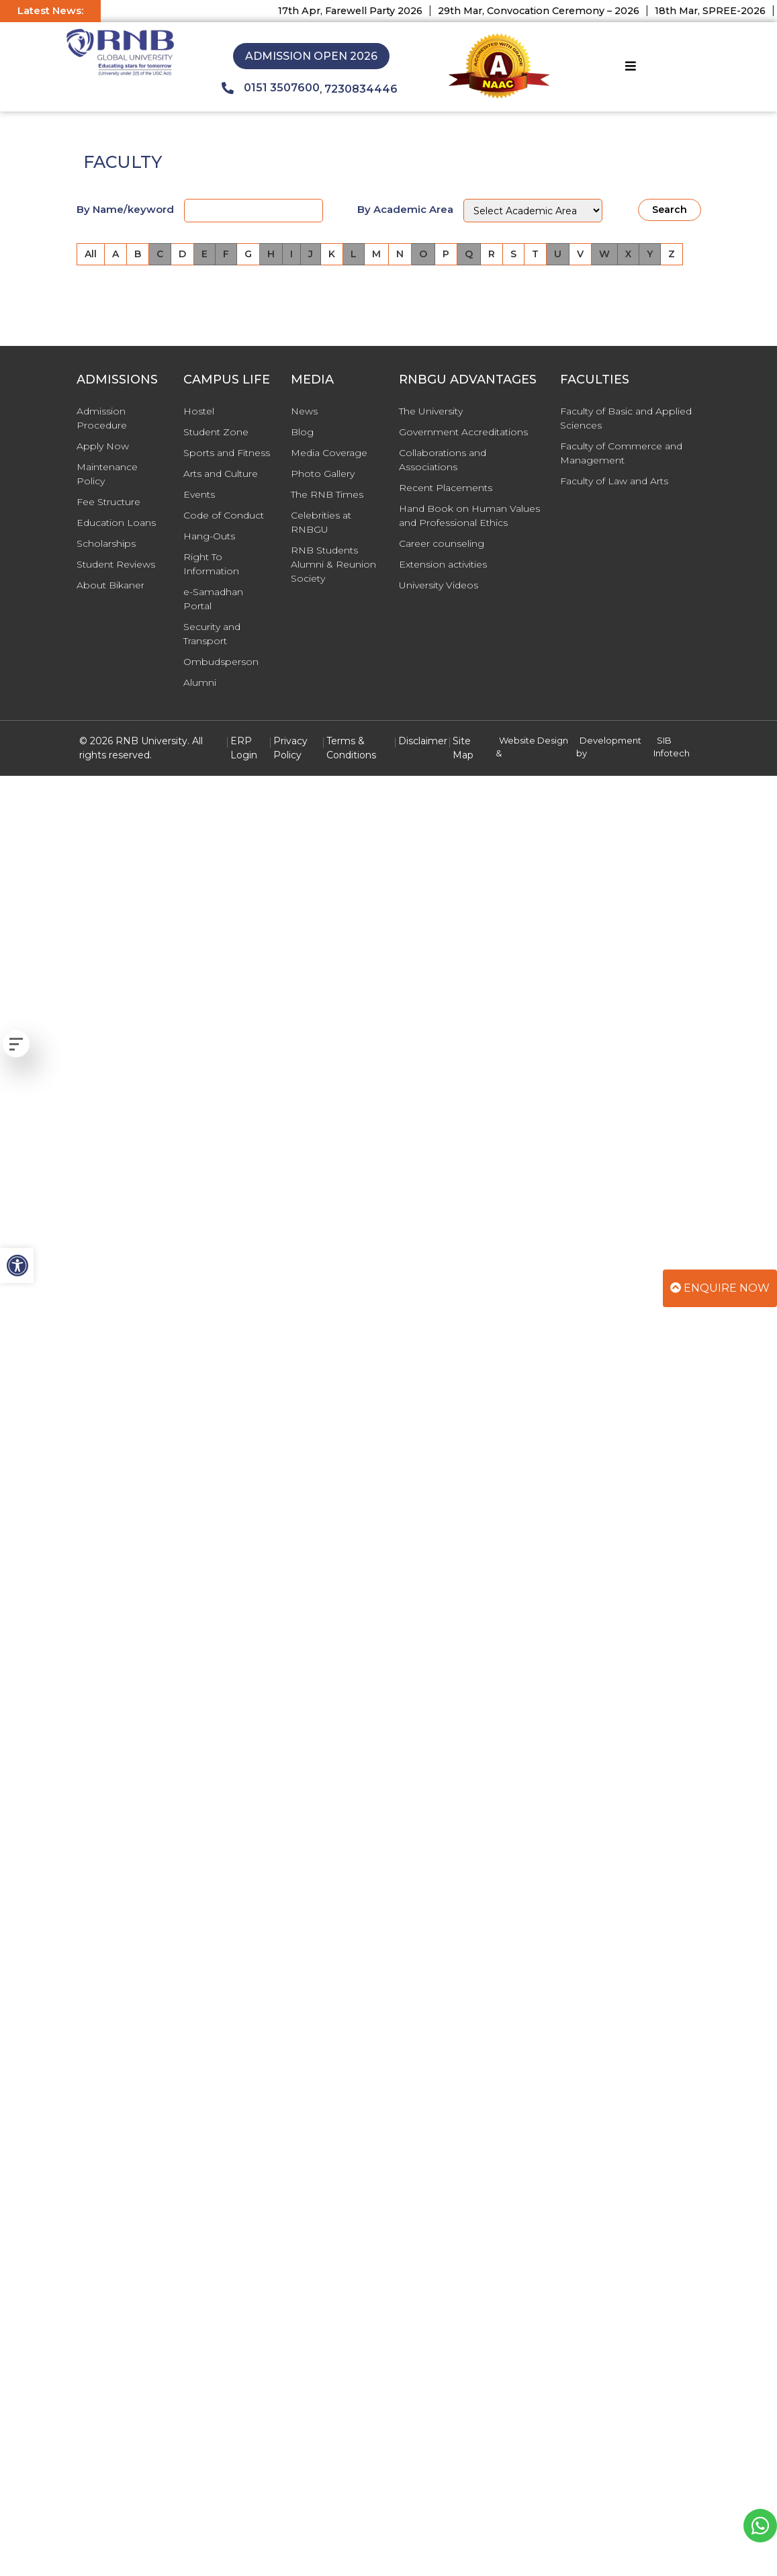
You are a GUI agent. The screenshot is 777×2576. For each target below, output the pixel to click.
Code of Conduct (223, 515)
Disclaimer (422, 741)
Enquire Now (720, 1288)
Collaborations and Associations (442, 460)
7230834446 (361, 89)
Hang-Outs (209, 536)
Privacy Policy (290, 748)
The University (431, 411)
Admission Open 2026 (311, 56)
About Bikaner (110, 585)
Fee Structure (108, 502)
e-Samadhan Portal (213, 599)
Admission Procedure (102, 418)
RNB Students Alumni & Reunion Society (333, 564)
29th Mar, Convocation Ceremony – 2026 (550, 11)
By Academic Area (405, 209)
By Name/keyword (125, 209)
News (304, 411)
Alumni (199, 682)
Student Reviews (116, 564)
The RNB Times (327, 494)
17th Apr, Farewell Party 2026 (361, 11)
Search (669, 210)
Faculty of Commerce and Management (621, 453)
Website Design (533, 740)
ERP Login (243, 748)
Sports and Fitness (226, 453)
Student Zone (215, 432)
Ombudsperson (221, 662)
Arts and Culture (220, 474)
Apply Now (103, 446)
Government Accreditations (463, 432)
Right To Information (211, 564)
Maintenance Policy (107, 474)
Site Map (463, 748)
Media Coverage (329, 453)
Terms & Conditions (351, 748)
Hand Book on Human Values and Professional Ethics (469, 515)
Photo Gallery (323, 474)
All (91, 254)
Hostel (198, 411)
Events (199, 494)
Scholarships (106, 543)
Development (610, 740)
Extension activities (443, 564)
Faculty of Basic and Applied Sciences (626, 418)
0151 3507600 (271, 88)
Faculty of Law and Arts (614, 481)
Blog (302, 432)
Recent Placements (445, 488)
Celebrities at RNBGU (321, 522)
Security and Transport (211, 634)
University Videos (438, 585)
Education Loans (116, 523)
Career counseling (441, 543)
